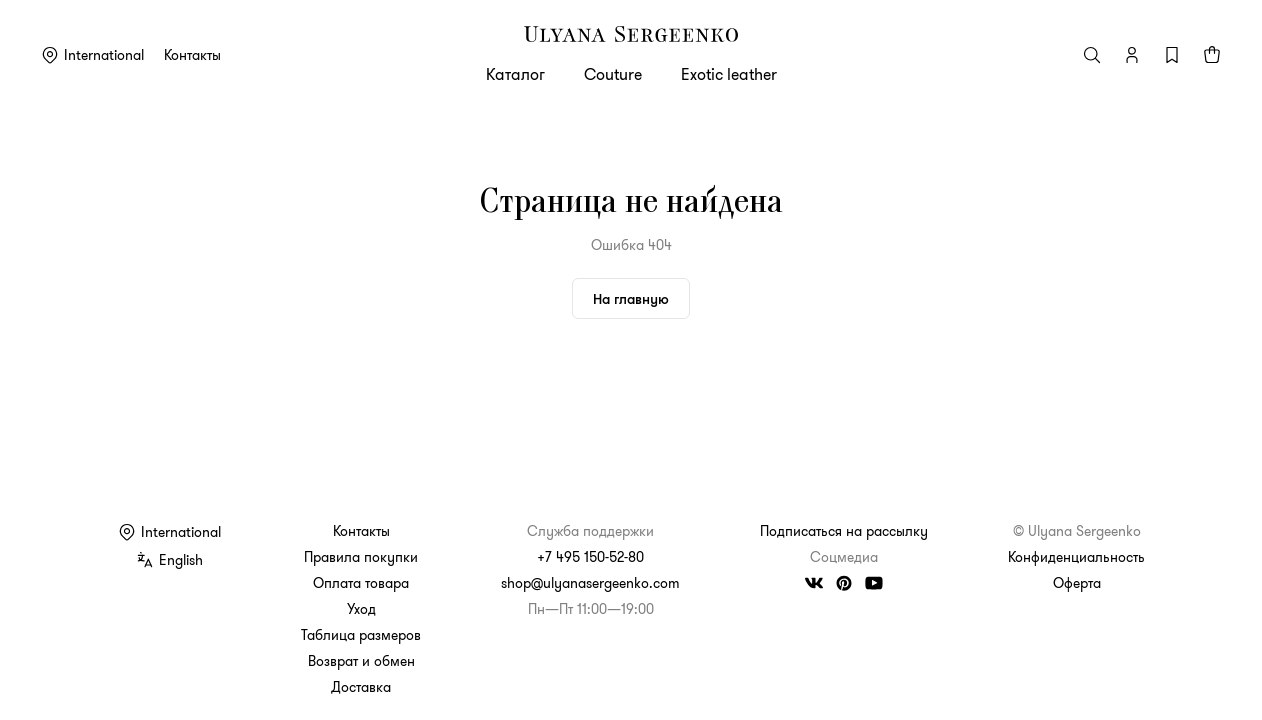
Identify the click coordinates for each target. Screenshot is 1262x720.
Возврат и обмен (361, 661)
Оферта (1077, 583)
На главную (631, 298)
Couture (613, 74)
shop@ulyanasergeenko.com (590, 583)
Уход (361, 609)
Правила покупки (361, 557)
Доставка (361, 687)
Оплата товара (361, 583)
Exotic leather (729, 74)
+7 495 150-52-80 (590, 557)
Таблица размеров (361, 635)
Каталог (515, 74)
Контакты (192, 55)
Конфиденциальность (1076, 557)
